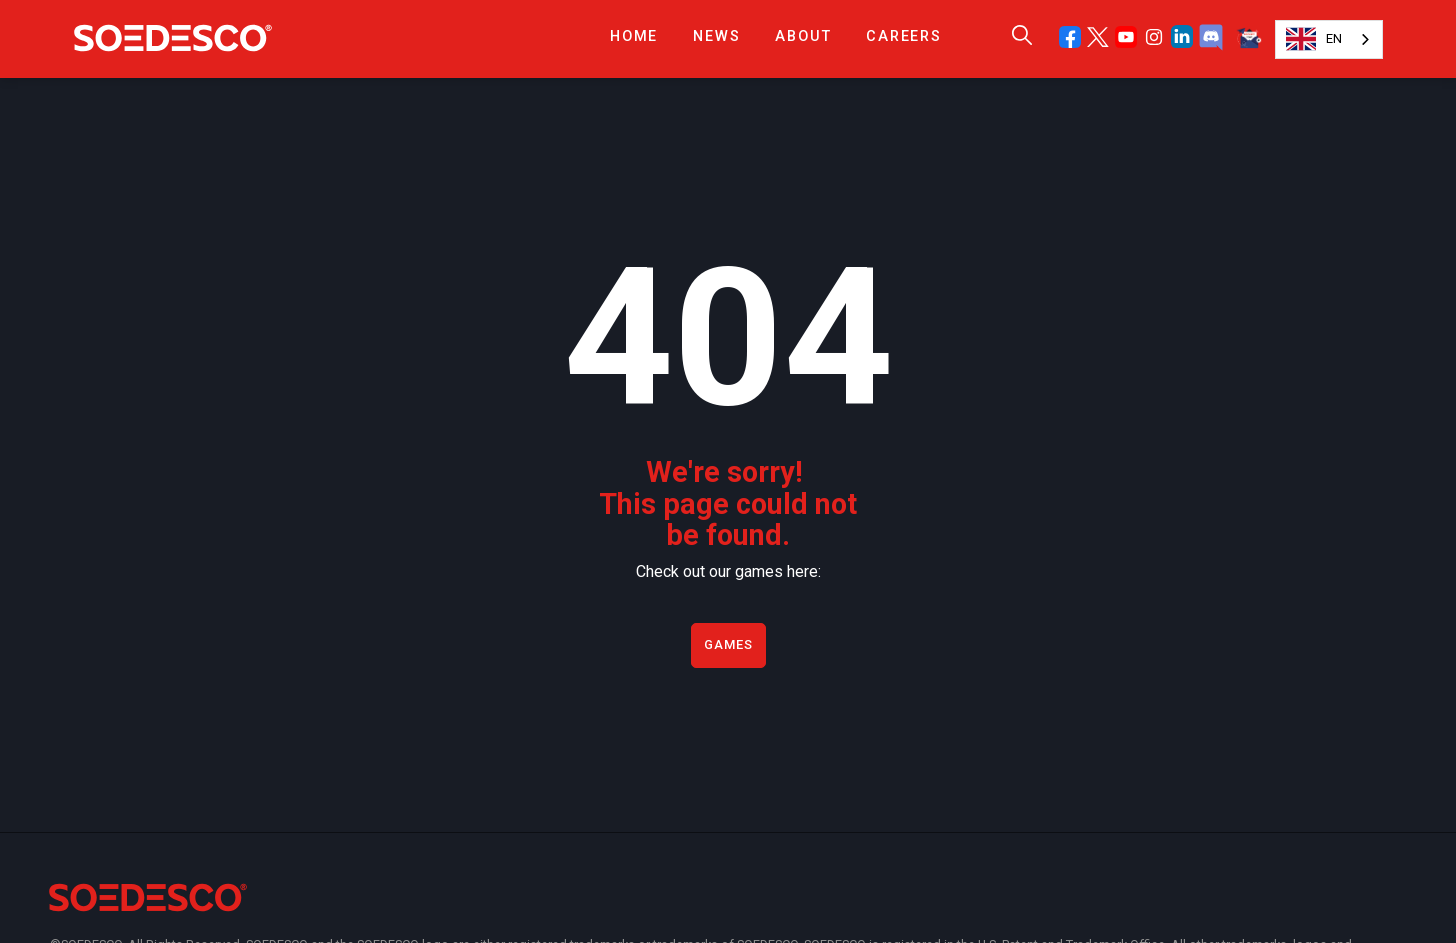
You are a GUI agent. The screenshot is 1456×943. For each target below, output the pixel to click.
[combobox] (1329, 39)
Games (728, 644)
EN (1314, 39)
